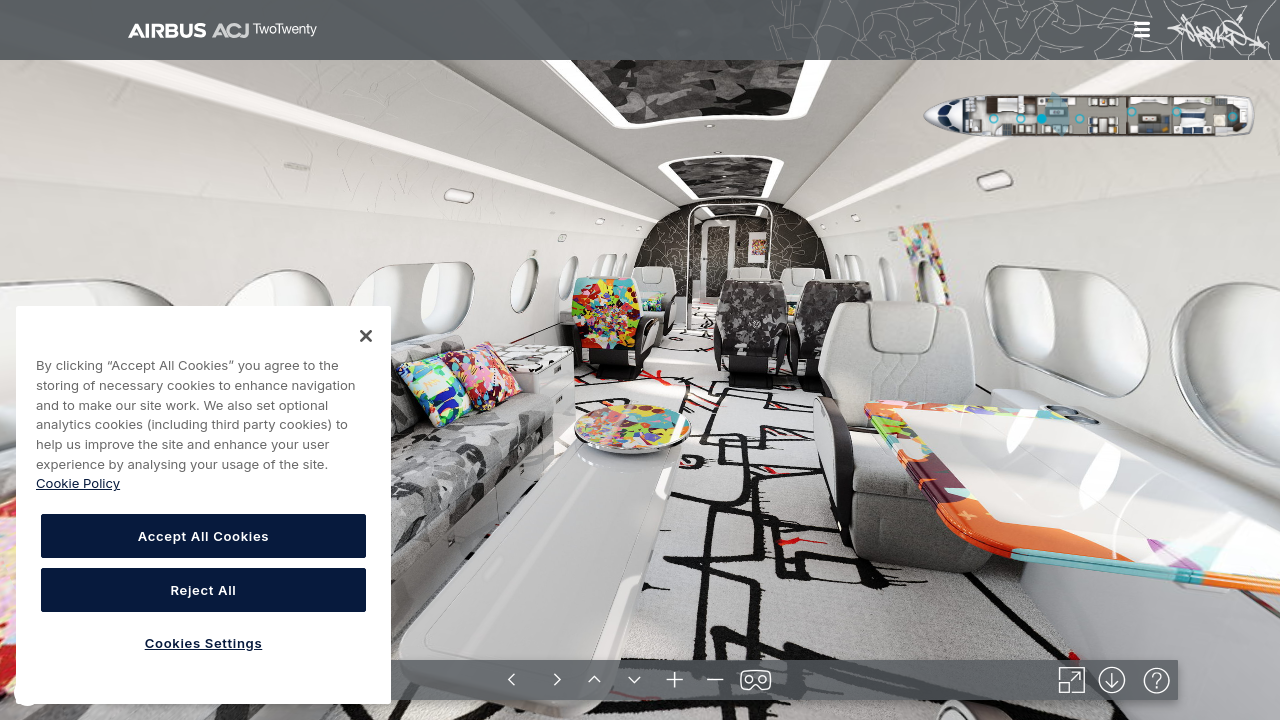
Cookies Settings (204, 643)
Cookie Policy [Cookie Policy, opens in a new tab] (78, 483)
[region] (203, 505)
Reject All (204, 590)
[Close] (366, 336)
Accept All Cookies (203, 536)
